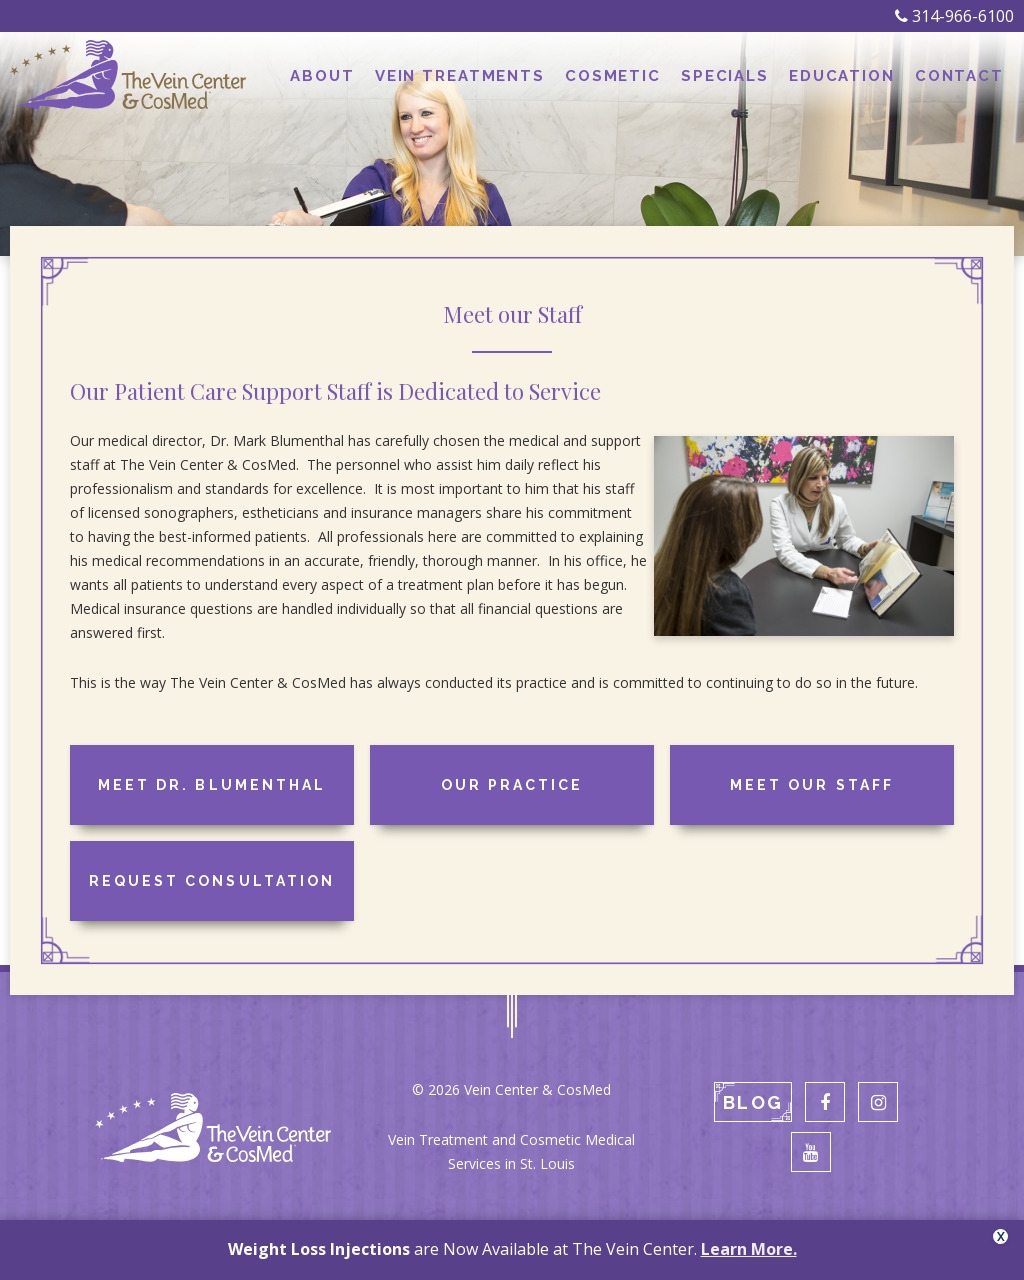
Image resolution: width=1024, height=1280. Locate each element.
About (322, 76)
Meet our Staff (811, 785)
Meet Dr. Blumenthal (211, 785)
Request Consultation (211, 881)
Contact (959, 76)
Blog (753, 1102)
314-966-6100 (954, 16)
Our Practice (512, 785)
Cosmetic (613, 76)
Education (842, 76)
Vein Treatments (460, 76)
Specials (725, 76)
